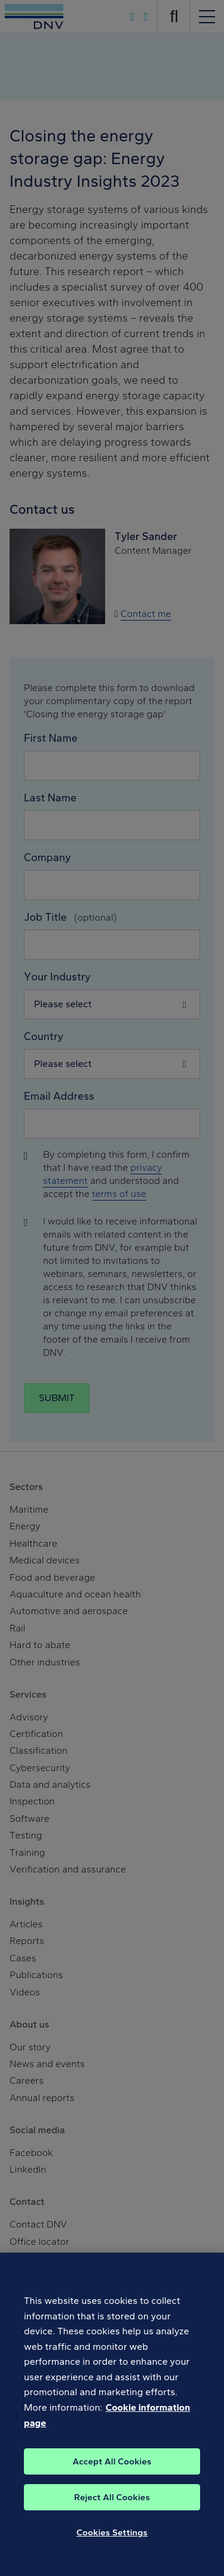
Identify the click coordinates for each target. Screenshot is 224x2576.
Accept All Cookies (111, 2473)
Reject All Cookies (112, 2509)
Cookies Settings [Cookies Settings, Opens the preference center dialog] (112, 2544)
